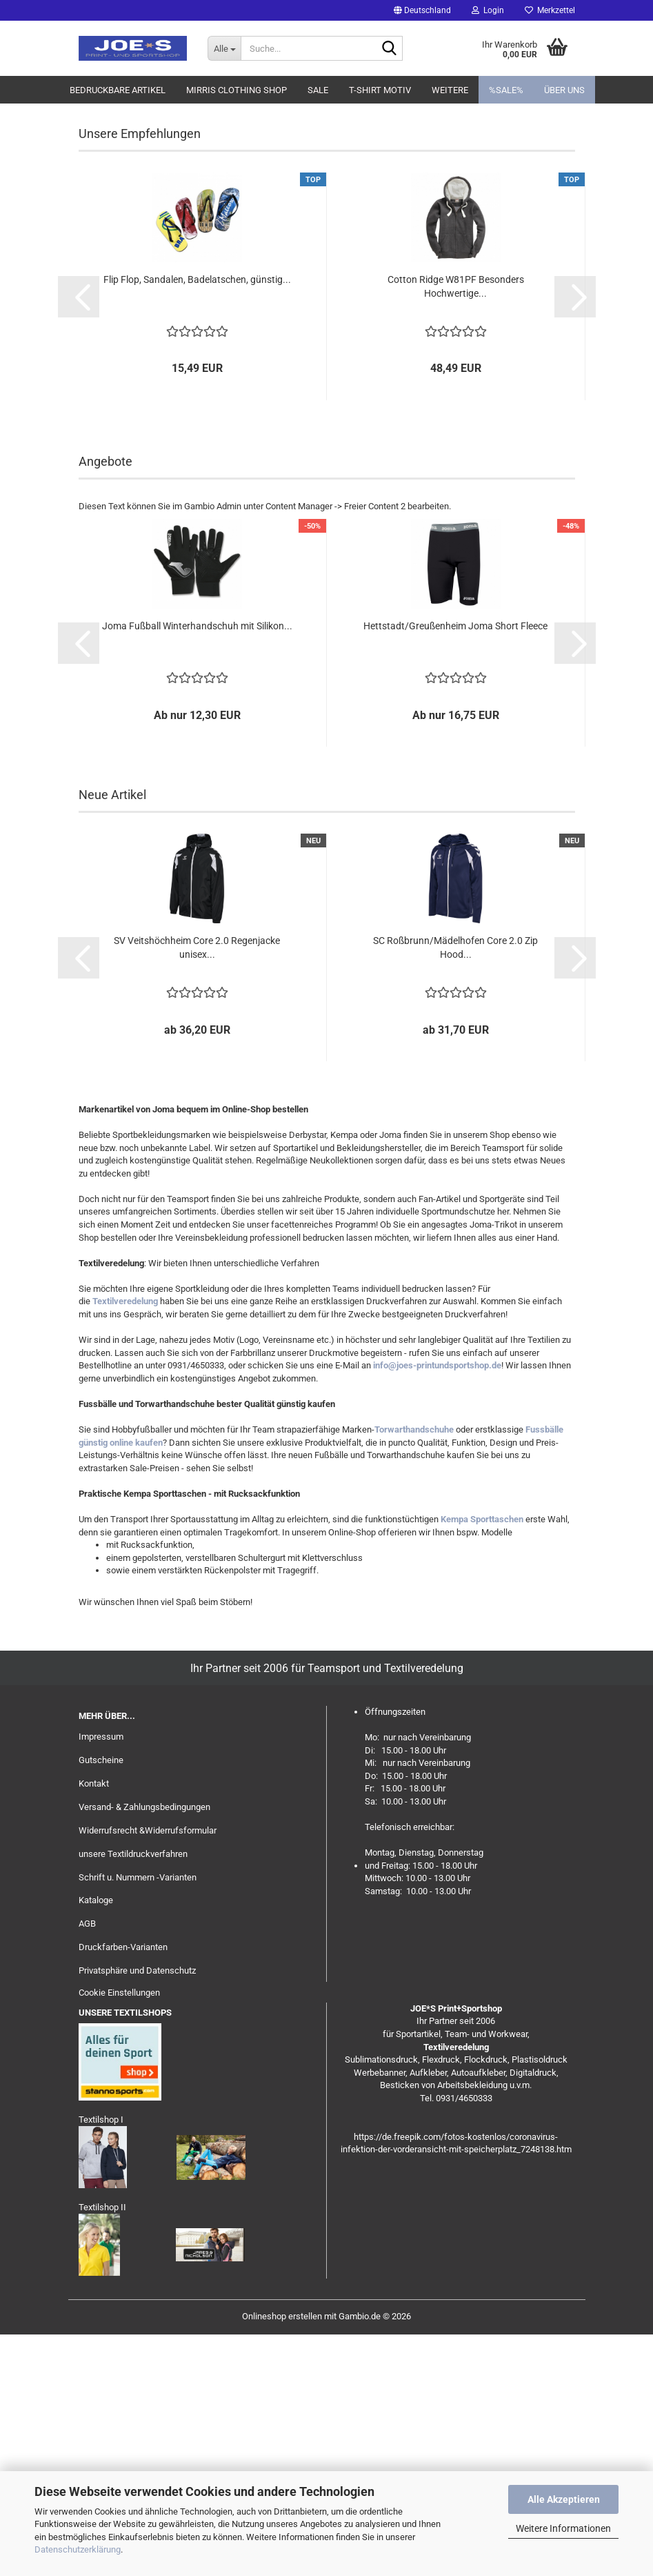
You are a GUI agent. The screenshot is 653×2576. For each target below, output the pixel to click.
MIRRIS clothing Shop (236, 90)
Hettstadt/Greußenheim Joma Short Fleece (455, 867)
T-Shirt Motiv (380, 90)
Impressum (101, 1978)
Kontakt (94, 2025)
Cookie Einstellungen (119, 2234)
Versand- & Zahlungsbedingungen (144, 2048)
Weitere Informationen (563, 2528)
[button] (422, 10)
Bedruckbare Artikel (117, 90)
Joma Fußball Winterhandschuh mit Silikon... (197, 867)
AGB (87, 2165)
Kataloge (96, 2141)
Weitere (450, 90)
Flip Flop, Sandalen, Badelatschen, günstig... (197, 521)
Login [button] (488, 10)
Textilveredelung (125, 1542)
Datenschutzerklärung (77, 2549)
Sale (318, 90)
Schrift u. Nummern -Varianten (138, 2119)
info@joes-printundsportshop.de (437, 1607)
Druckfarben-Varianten (123, 2188)
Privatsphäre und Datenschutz (137, 2212)
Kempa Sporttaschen (482, 1761)
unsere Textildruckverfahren (133, 2095)
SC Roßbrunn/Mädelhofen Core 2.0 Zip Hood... (455, 1189)
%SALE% (506, 90)
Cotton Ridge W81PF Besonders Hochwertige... (456, 527)
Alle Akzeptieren (564, 2499)
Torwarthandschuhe (414, 1671)
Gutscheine (101, 2001)
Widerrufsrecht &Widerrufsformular (148, 2072)
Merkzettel (550, 10)
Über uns (564, 90)
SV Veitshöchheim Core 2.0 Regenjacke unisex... (197, 1189)
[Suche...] (224, 48)
